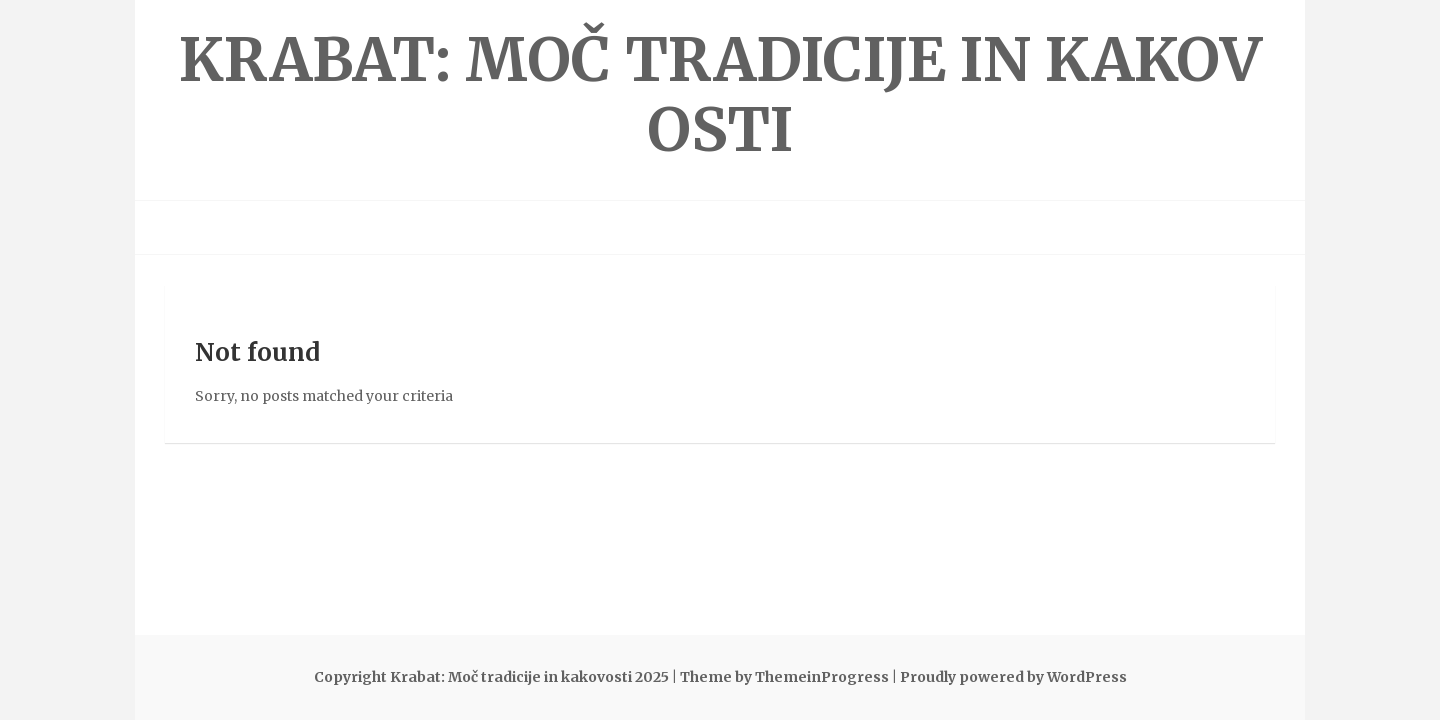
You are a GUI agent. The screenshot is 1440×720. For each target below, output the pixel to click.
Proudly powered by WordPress (1013, 677)
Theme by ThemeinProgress (784, 677)
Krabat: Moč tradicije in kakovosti (720, 94)
